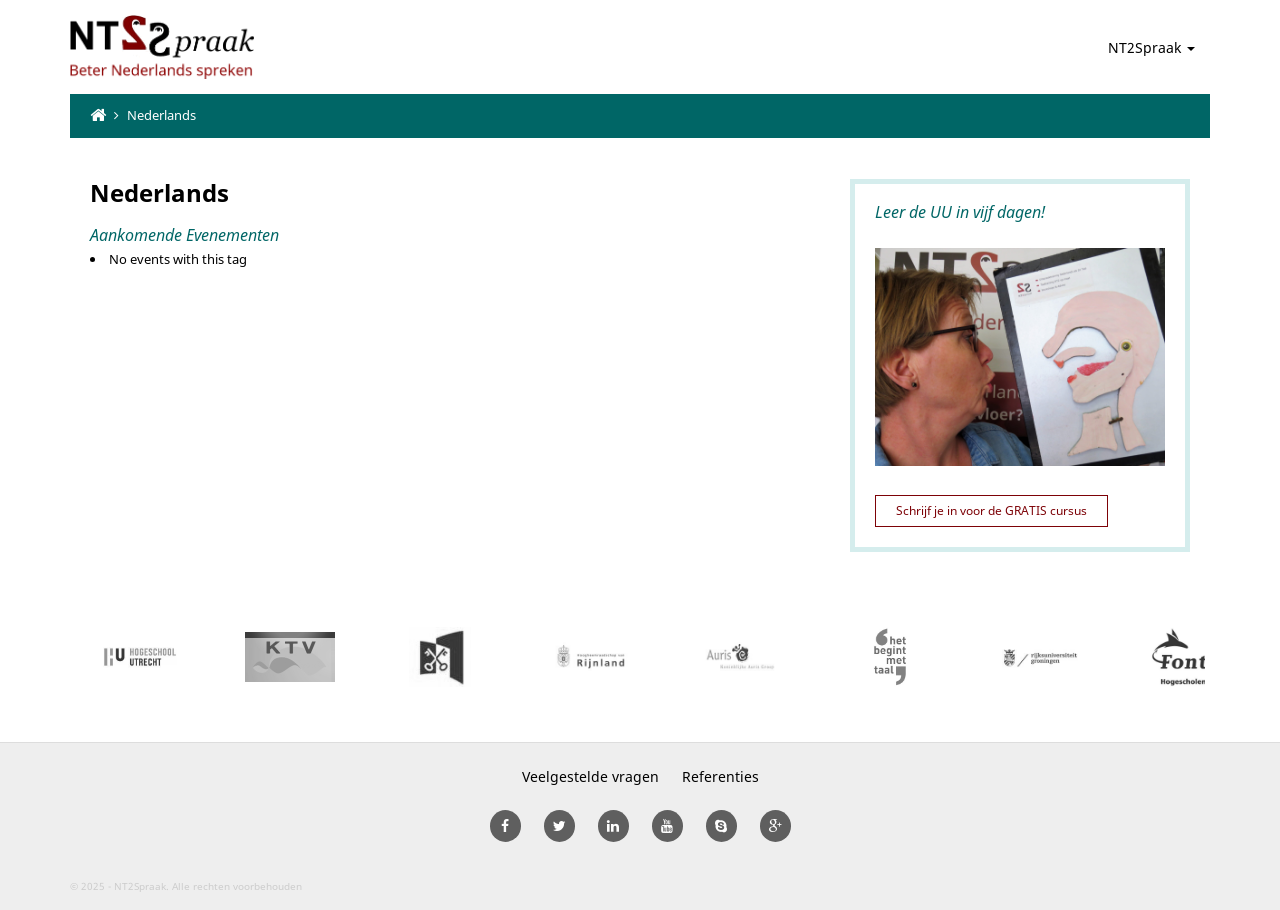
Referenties (720, 776)
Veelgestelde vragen (590, 776)
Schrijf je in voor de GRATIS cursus (991, 510)
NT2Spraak (1151, 47)
